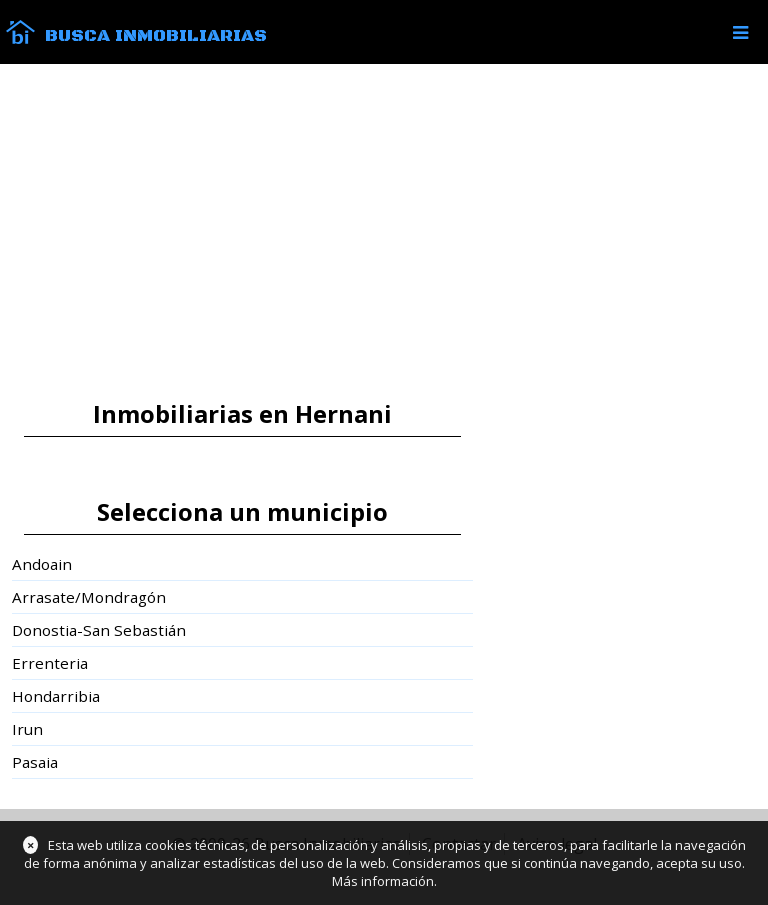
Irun (27, 729)
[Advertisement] (384, 232)
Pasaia (35, 762)
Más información (383, 881)
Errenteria (50, 663)
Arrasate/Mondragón (89, 597)
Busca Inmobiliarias (156, 36)
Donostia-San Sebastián (99, 630)
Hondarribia (56, 696)
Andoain (42, 564)
